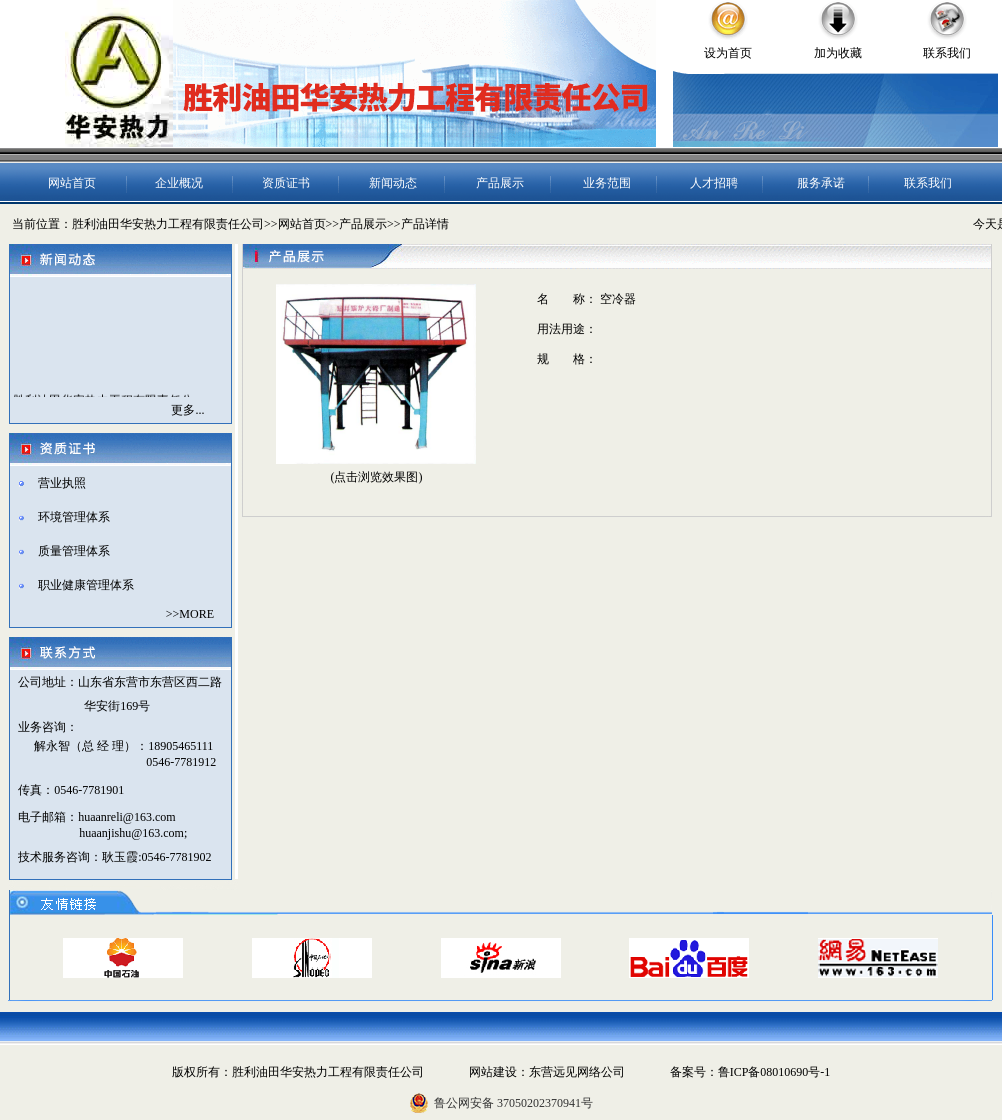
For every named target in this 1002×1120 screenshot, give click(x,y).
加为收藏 (838, 53)
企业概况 (179, 183)
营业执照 (62, 483)
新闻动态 (393, 183)
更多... (187, 410)
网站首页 (72, 183)
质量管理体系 (74, 551)
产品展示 (500, 183)
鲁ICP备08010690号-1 (774, 1072)
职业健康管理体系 (86, 585)
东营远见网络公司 (577, 1072)
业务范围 (607, 183)
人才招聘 (714, 183)
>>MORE (190, 614)
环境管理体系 (74, 517)
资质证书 (286, 183)
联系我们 (947, 53)
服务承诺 (821, 183)
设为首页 (728, 53)
